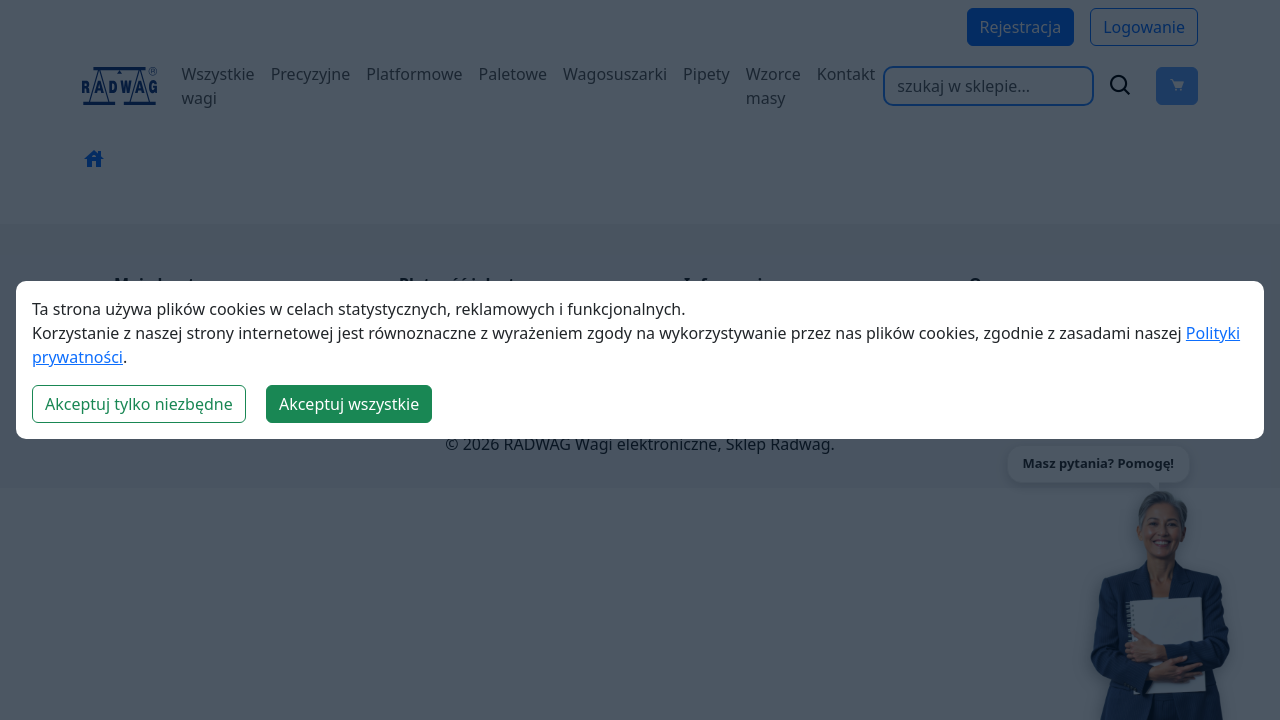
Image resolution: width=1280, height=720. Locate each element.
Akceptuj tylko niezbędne (139, 404)
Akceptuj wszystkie (349, 404)
